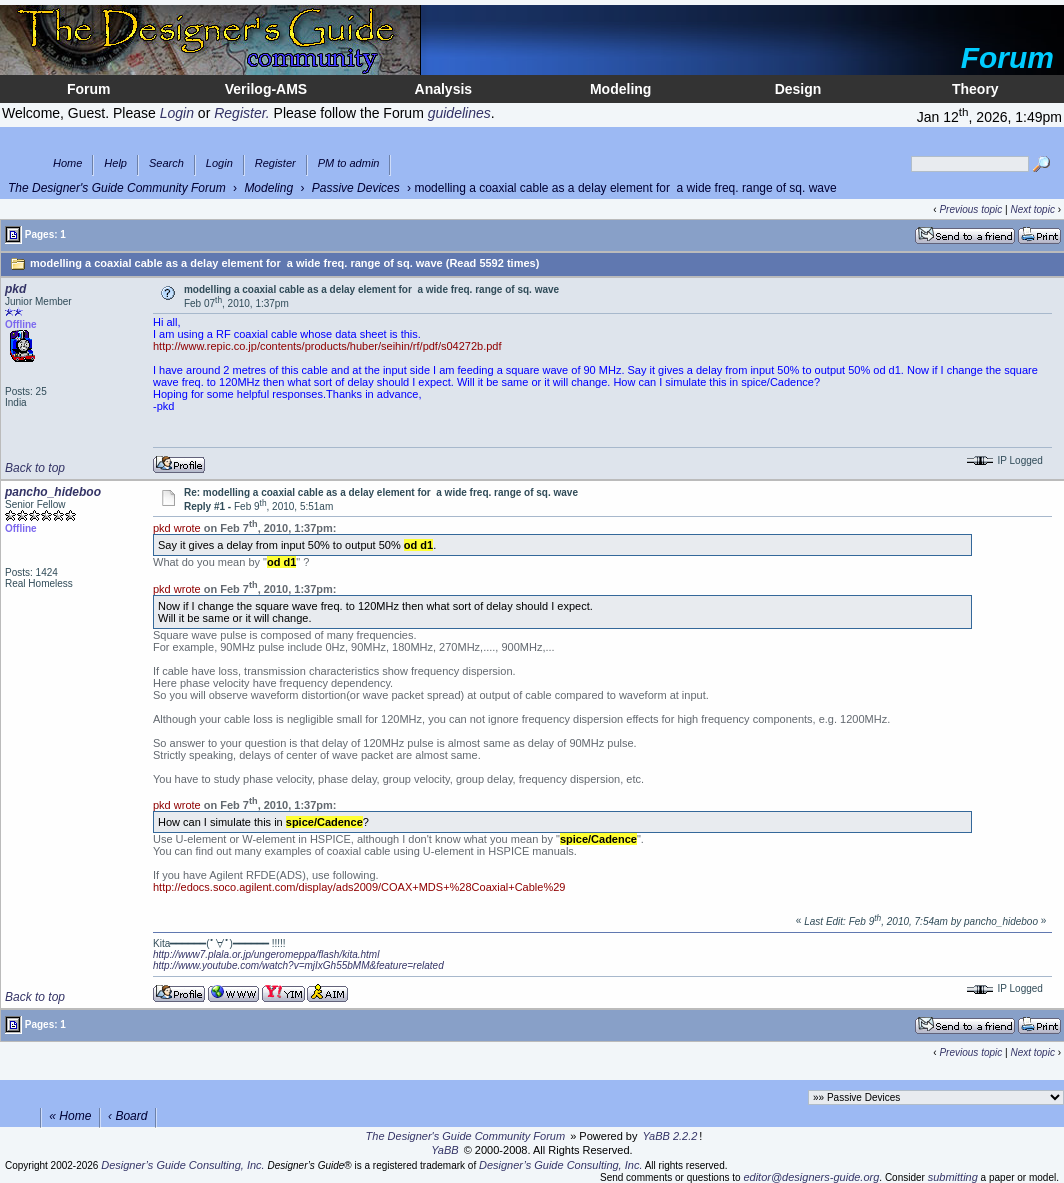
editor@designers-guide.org (811, 1177)
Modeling (620, 89)
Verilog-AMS (266, 89)
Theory (975, 89)
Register (275, 163)
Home (67, 163)
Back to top (35, 468)
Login (219, 163)
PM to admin (349, 163)
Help (115, 163)
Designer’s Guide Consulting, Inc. (182, 1165)
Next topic (1032, 209)
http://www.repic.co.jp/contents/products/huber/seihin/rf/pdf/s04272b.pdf (327, 346)
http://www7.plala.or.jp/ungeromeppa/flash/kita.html (266, 954)
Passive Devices (356, 188)
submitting (953, 1177)
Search (166, 163)
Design (798, 89)
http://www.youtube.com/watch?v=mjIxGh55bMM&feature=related (298, 965)
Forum (89, 89)
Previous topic (970, 209)
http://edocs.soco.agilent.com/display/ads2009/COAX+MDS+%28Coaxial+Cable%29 (359, 887)
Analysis (444, 89)
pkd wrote (177, 528)
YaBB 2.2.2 (670, 1136)
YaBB (444, 1150)
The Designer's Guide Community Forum (117, 188)
